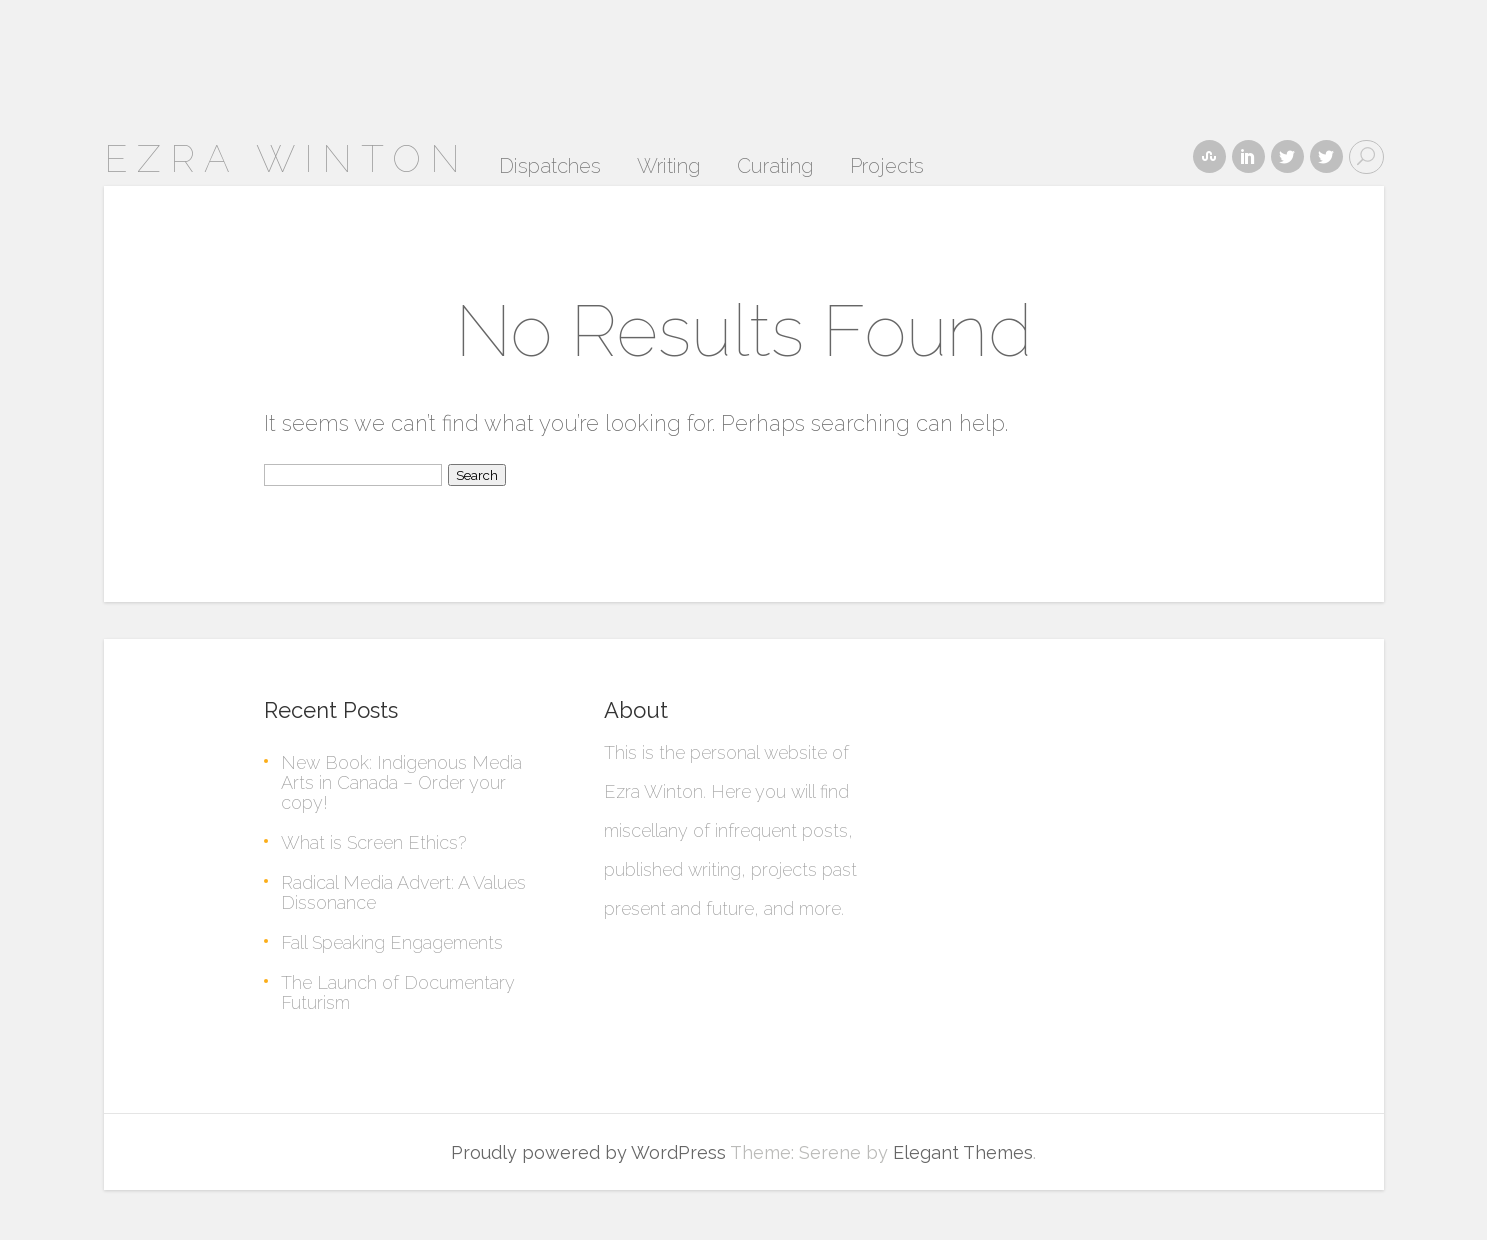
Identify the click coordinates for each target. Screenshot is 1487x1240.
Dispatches (550, 167)
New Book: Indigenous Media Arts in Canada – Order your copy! (401, 782)
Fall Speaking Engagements (392, 942)
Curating (775, 167)
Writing (669, 167)
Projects (887, 167)
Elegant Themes (963, 1152)
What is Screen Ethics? (373, 842)
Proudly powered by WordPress (588, 1152)
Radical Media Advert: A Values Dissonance (403, 892)
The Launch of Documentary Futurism (398, 992)
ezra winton (286, 158)
